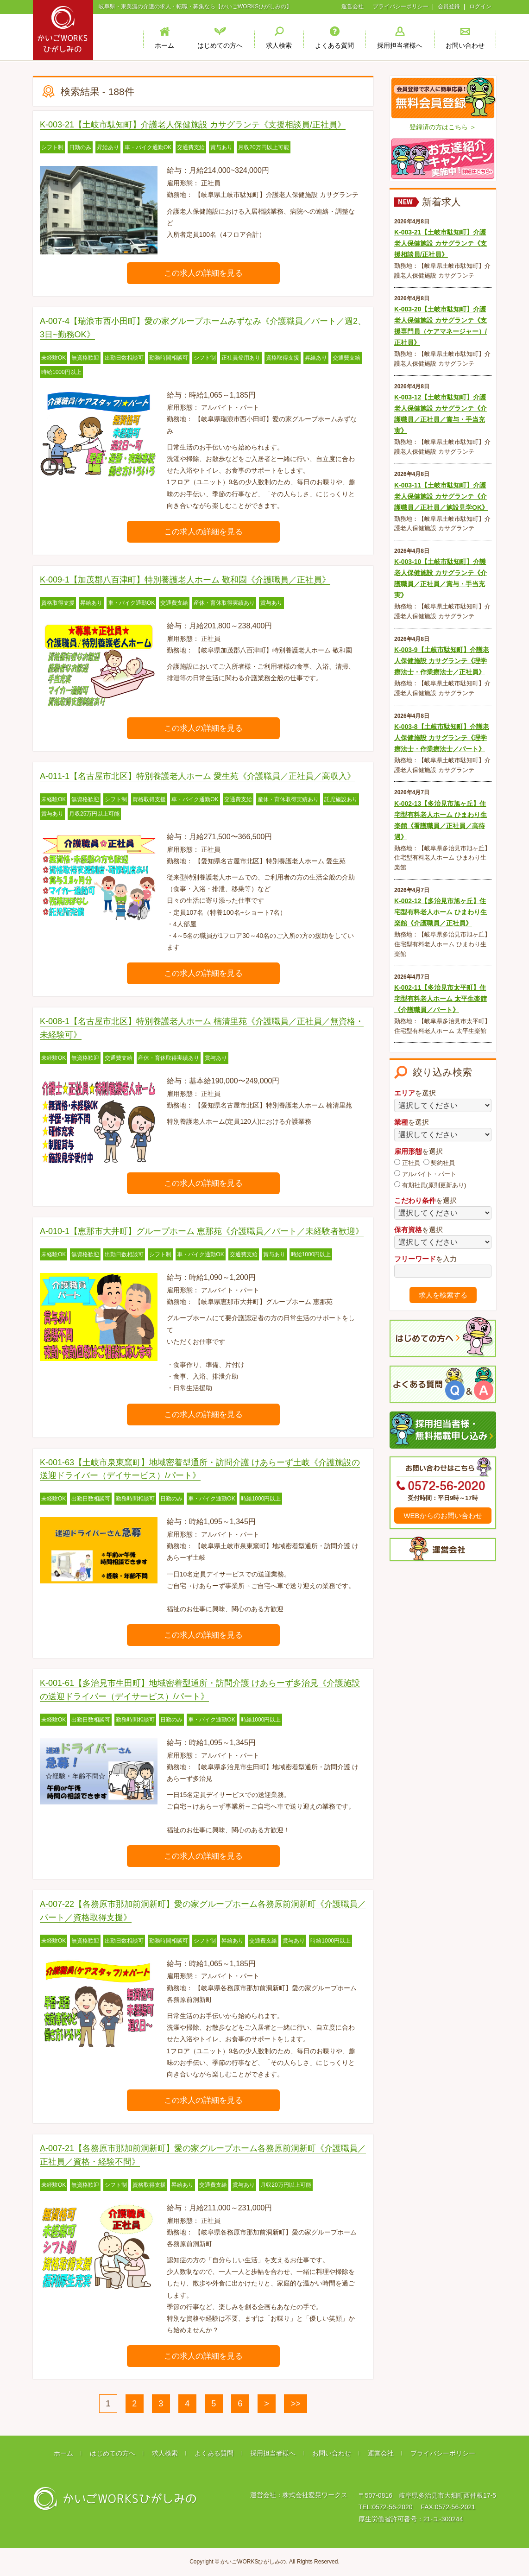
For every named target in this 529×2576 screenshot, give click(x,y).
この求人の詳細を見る (203, 273)
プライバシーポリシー (400, 6)
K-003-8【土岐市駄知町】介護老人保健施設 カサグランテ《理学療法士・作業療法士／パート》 (441, 738)
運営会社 (352, 6)
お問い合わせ (331, 2453)
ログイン (480, 6)
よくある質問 (214, 2453)
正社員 (407, 1162)
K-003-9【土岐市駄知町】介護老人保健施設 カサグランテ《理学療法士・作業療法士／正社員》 (441, 661)
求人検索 (165, 2453)
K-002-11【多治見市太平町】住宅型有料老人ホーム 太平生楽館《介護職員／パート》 (440, 998)
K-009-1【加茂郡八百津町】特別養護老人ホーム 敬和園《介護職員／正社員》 (185, 579)
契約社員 (439, 1162)
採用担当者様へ (273, 2453)
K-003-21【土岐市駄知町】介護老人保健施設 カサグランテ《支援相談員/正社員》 (193, 124)
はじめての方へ (112, 2453)
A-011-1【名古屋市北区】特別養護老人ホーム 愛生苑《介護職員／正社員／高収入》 (197, 776)
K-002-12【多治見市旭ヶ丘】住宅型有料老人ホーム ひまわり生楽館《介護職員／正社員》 (440, 912)
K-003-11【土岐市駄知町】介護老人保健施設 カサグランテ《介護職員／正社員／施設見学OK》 (441, 496)
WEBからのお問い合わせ (442, 1515)
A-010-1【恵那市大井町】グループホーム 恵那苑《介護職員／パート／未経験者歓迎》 (202, 1231)
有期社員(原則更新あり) (430, 1185)
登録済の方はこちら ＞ (442, 127)
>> (296, 2403)
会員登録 (449, 6)
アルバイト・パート (425, 1173)
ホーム (63, 2453)
